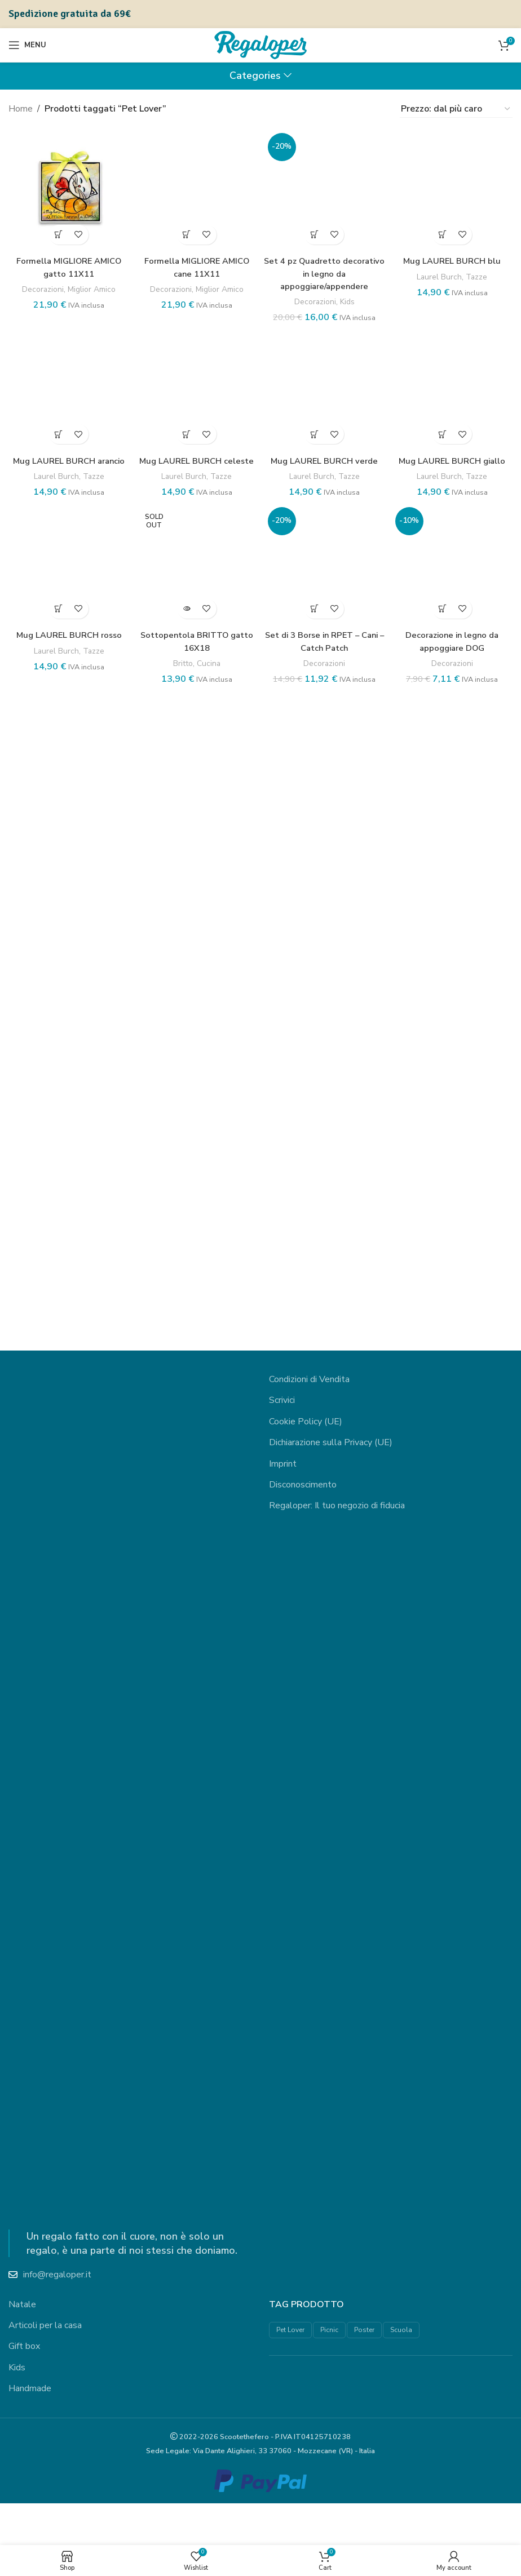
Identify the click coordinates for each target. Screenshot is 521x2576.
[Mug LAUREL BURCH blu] (454, 551)
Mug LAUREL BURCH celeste (196, 1920)
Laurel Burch (440, 1000)
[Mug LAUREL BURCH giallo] (454, 1480)
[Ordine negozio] (456, 109)
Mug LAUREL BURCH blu (454, 985)
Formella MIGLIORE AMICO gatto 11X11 (67, 263)
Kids (349, 1026)
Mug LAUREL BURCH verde (325, 1914)
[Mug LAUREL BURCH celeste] (196, 1480)
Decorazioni (38, 285)
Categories (255, 76)
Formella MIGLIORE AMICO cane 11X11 (196, 991)
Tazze (480, 1000)
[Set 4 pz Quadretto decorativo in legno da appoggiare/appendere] (325, 551)
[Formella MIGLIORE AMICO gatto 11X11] (67, 188)
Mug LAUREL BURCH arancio (67, 1920)
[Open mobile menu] (27, 45)
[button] (57, 231)
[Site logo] (260, 44)
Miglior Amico (91, 285)
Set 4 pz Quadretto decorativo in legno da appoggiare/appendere (325, 998)
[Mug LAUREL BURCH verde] (325, 1480)
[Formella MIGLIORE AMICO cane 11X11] (196, 551)
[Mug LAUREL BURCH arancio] (67, 1480)
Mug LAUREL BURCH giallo (453, 1914)
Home (20, 109)
